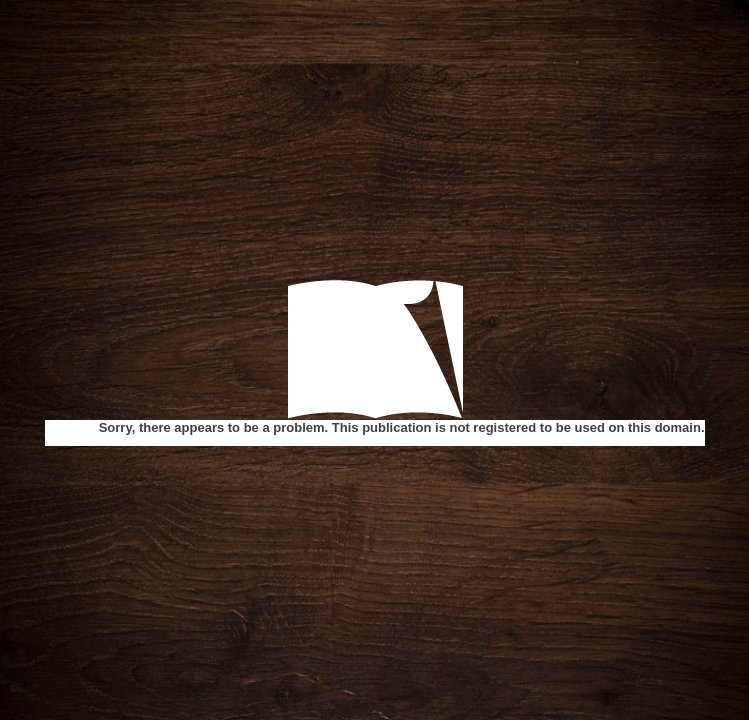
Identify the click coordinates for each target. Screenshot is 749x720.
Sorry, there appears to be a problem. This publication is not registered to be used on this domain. (402, 427)
